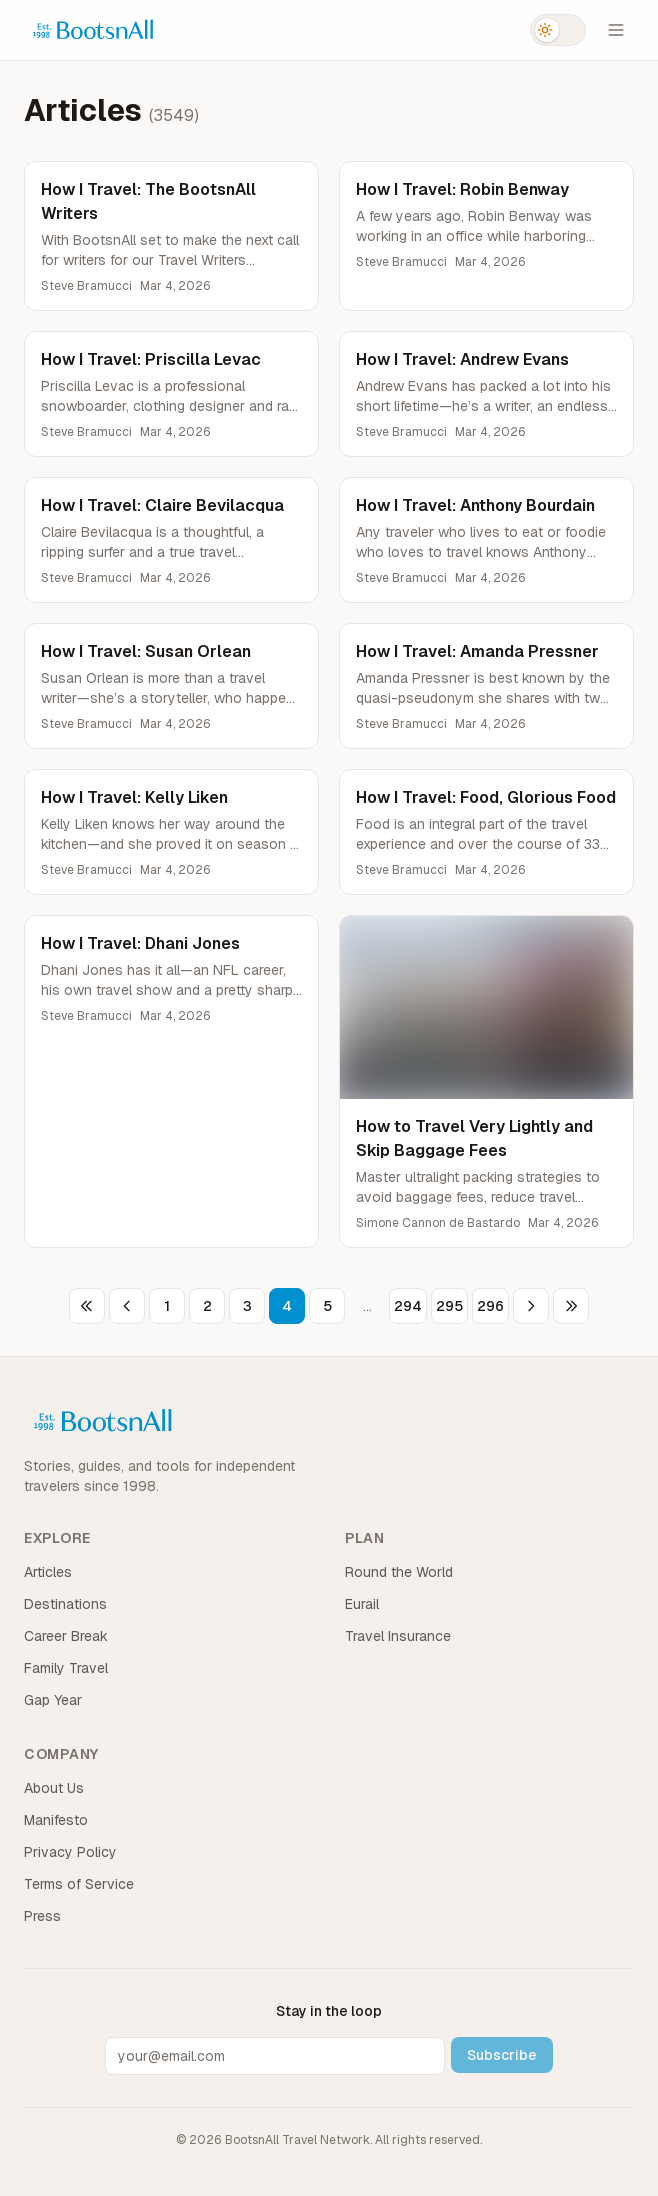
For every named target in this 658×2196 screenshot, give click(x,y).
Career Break (66, 1636)
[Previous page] (127, 1306)
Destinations (65, 1604)
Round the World (399, 1572)
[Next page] (531, 1306)
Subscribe (502, 2055)
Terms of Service (79, 1884)
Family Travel (66, 1668)
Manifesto (56, 1820)
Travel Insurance (398, 1636)
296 (490, 1306)
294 (408, 1306)
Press (42, 1916)
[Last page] (571, 1306)
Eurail (362, 1604)
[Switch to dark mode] (558, 30)
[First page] (87, 1306)
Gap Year (53, 1700)
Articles (48, 1572)
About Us (54, 1788)
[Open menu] (616, 30)
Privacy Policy (70, 1852)
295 (449, 1306)
